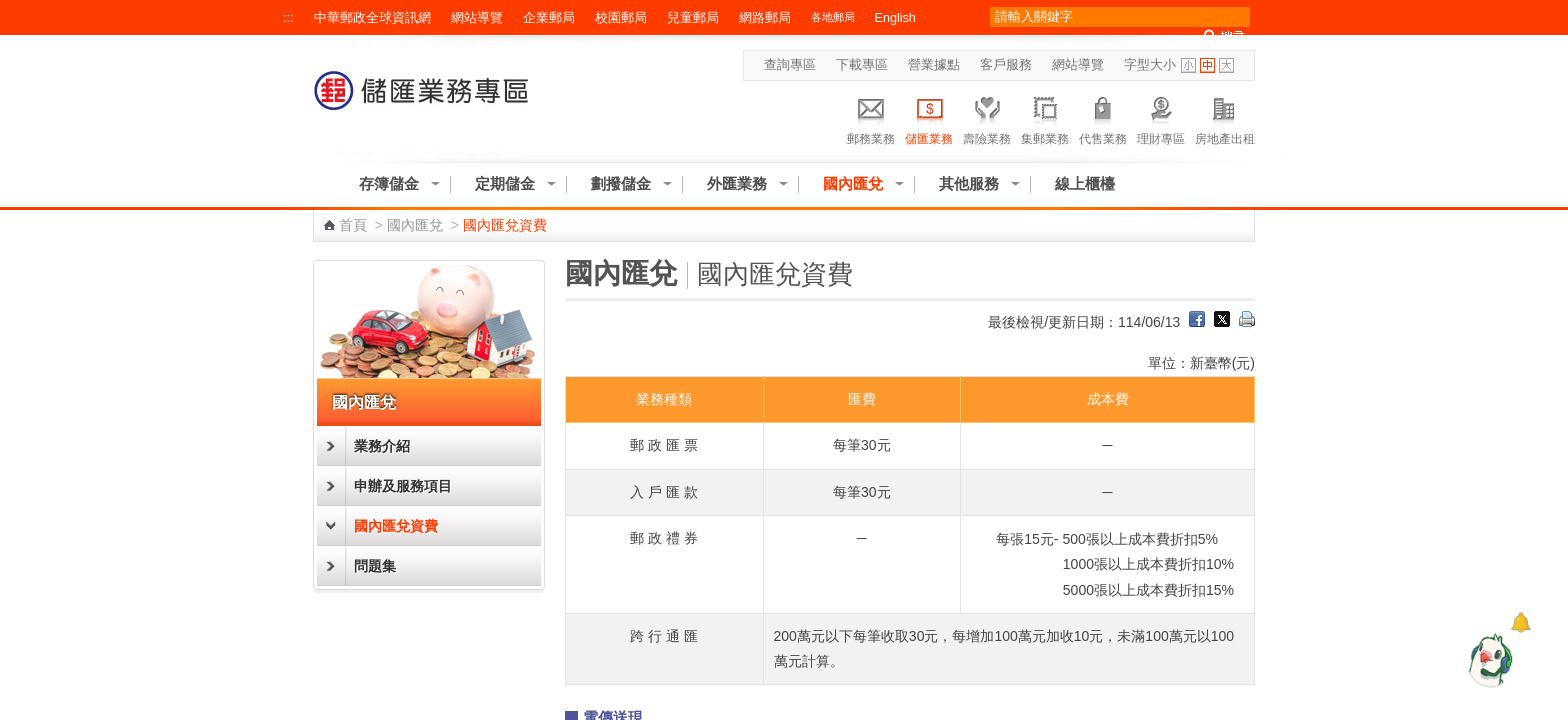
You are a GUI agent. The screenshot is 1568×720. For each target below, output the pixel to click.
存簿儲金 (389, 183)
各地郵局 (833, 17)
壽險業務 (987, 118)
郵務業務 (871, 118)
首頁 (353, 225)
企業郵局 (549, 18)
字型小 (1188, 65)
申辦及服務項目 (403, 486)
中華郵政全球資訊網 (372, 18)
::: (288, 18)
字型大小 (1150, 65)
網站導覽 (477, 18)
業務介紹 (382, 446)
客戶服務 (1006, 65)
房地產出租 (1225, 118)
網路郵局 (765, 18)
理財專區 (1161, 118)
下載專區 (862, 65)
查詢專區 (790, 65)
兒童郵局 (693, 18)
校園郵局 (621, 18)
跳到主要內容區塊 (10, 10)
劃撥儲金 (621, 183)
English (895, 18)
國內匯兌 (853, 183)
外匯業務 (737, 183)
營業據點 (934, 65)
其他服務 (969, 183)
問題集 (375, 566)
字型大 (1226, 65)
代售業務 (1103, 118)
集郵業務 (1045, 118)
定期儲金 (505, 183)
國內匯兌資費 (396, 526)
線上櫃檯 (1085, 183)
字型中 (1207, 65)
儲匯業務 (929, 118)
